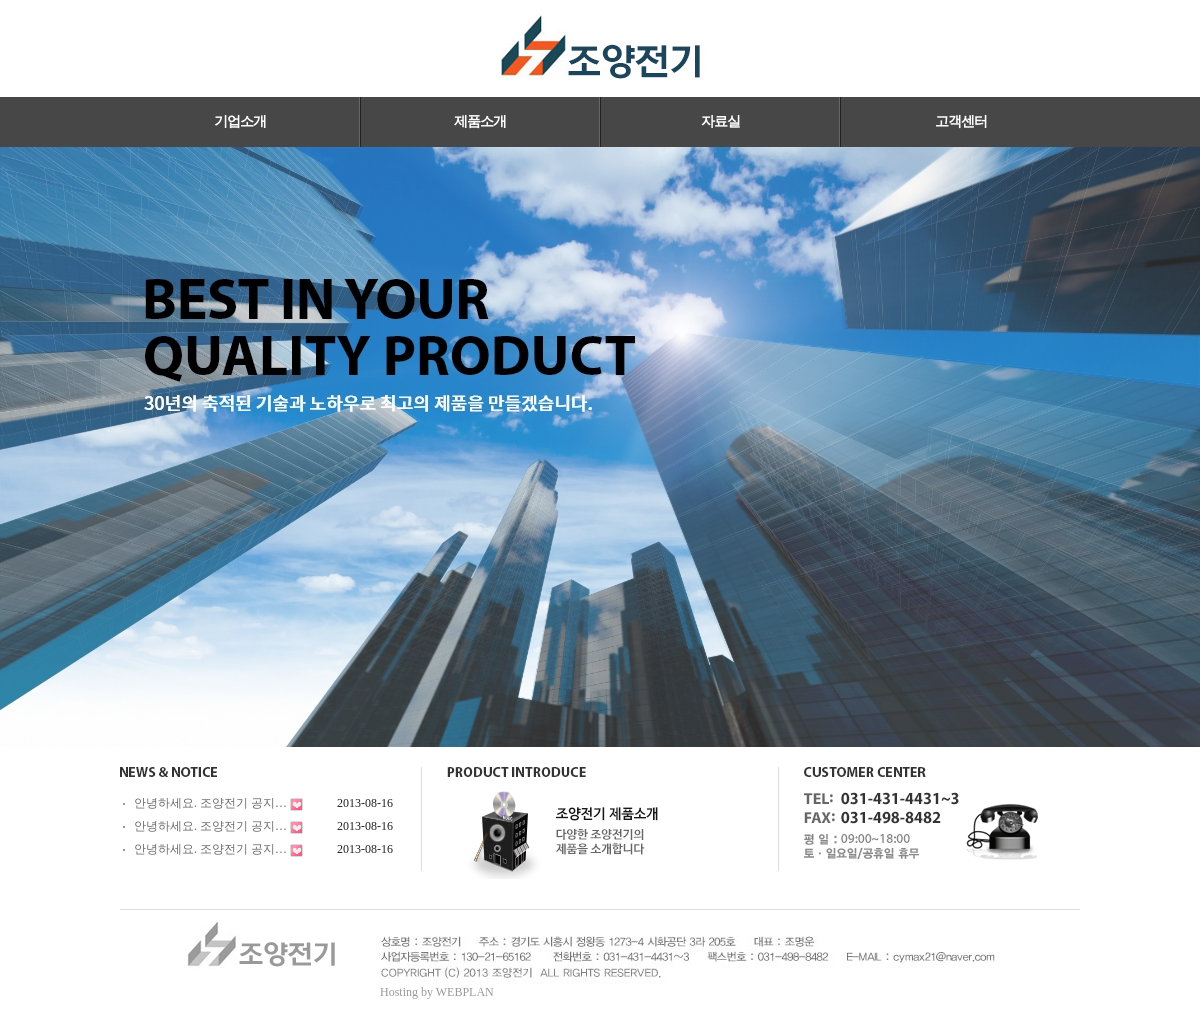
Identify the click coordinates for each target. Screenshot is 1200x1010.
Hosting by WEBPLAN (437, 992)
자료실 (720, 121)
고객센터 (961, 121)
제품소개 (480, 121)
